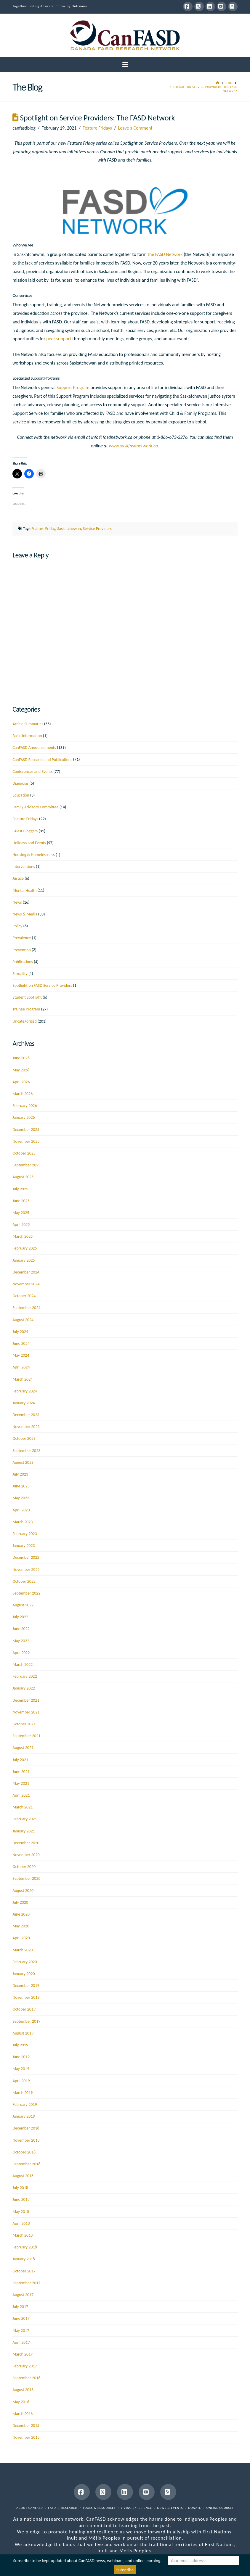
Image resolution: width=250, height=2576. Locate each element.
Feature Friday (43, 528)
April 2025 (21, 1224)
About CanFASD (29, 2508)
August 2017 (22, 2294)
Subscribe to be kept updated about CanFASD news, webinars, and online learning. (87, 2561)
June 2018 (21, 2199)
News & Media (24, 914)
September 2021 (26, 1735)
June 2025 (21, 1200)
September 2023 (26, 1450)
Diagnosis (20, 783)
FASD (52, 2508)
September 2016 (26, 2377)
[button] (125, 64)
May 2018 (20, 2211)
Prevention (21, 949)
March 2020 (22, 1950)
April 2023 (21, 1510)
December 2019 (25, 1985)
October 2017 (24, 2271)
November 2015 (25, 2437)
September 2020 (26, 1878)
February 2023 (24, 1533)
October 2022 (24, 1581)
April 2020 (21, 1937)
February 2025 (24, 1248)
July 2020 (20, 1902)
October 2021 (24, 1724)
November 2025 (25, 1141)
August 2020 (22, 1890)
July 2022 (20, 1616)
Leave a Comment (135, 128)
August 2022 (22, 1605)
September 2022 (26, 1593)
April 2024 (21, 1367)
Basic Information (27, 735)
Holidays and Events (29, 842)
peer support (58, 338)
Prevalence (21, 937)
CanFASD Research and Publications (42, 759)
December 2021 (25, 1700)
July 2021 (20, 1759)
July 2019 (20, 2045)
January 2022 (23, 1688)
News (17, 902)
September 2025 (26, 1165)
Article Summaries (27, 723)
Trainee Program (26, 1009)
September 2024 (26, 1307)
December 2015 (25, 2425)
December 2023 (25, 1414)
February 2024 (24, 1391)
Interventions (23, 866)
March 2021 (22, 1807)
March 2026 (22, 1093)
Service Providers (97, 528)
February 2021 (24, 1818)
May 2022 (20, 1640)
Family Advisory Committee (35, 807)
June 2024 (21, 1343)
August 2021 (22, 1747)
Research (69, 2508)
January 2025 (23, 1260)
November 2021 (25, 1712)
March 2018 (22, 2235)
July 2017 (20, 2306)
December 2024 (25, 1272)
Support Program (73, 387)
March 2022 (22, 1664)
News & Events (170, 2508)
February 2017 (24, 2366)
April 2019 (21, 2080)
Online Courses (220, 2508)
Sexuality (20, 973)
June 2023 (21, 1486)
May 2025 (20, 1212)
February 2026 (24, 1105)
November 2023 (25, 1426)
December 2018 (25, 2128)
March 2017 (22, 2354)
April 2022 (21, 1652)
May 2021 (20, 1783)
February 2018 (24, 2247)
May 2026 (20, 1070)
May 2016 (20, 2401)
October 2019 (24, 2009)
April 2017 (21, 2342)
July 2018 (20, 2187)
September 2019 (26, 2021)
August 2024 (22, 1319)
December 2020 (25, 1842)
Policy (17, 925)
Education (20, 795)
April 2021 (21, 1795)
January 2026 (23, 1117)
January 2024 (23, 1402)
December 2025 (25, 1129)
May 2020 (20, 1926)
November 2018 (25, 2140)
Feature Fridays (97, 128)
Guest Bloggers (25, 831)
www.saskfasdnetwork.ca (133, 446)
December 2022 (25, 1557)
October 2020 (24, 1866)
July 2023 (20, 1474)
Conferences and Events (32, 771)
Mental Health (24, 890)
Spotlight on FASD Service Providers (42, 985)
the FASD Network (165, 254)
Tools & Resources (99, 2508)
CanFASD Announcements (34, 747)
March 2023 (22, 1521)
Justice (18, 878)
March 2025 (22, 1236)
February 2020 (24, 1961)
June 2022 (21, 1628)
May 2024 (20, 1355)
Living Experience (136, 2508)
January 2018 (23, 2258)
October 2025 (24, 1153)
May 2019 (20, 2068)
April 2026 (21, 1081)
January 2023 (23, 1545)
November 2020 (25, 1854)
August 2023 (22, 1462)
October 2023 (24, 1438)
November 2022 (25, 1569)
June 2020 (21, 1914)
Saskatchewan (69, 528)
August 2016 (22, 2389)
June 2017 (21, 2318)
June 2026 (21, 1057)
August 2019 (22, 2033)
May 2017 (20, 2330)
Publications (22, 961)
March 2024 (22, 1379)
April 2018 (21, 2223)
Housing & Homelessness (33, 854)
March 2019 (22, 2092)
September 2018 (26, 2163)
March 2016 (22, 2413)
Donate (194, 2508)
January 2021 (23, 1831)
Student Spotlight (27, 997)
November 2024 (25, 1284)
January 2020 (23, 1973)
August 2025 (22, 1176)
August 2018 (22, 2175)
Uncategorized (24, 1021)
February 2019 (24, 2104)
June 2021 (21, 1771)
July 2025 (20, 1189)
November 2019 (25, 1997)
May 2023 (20, 1497)
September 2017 (26, 2282)
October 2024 (24, 1295)
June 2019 (21, 2056)
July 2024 (20, 1331)
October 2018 (24, 2152)
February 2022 (24, 1676)
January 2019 (23, 2116)
